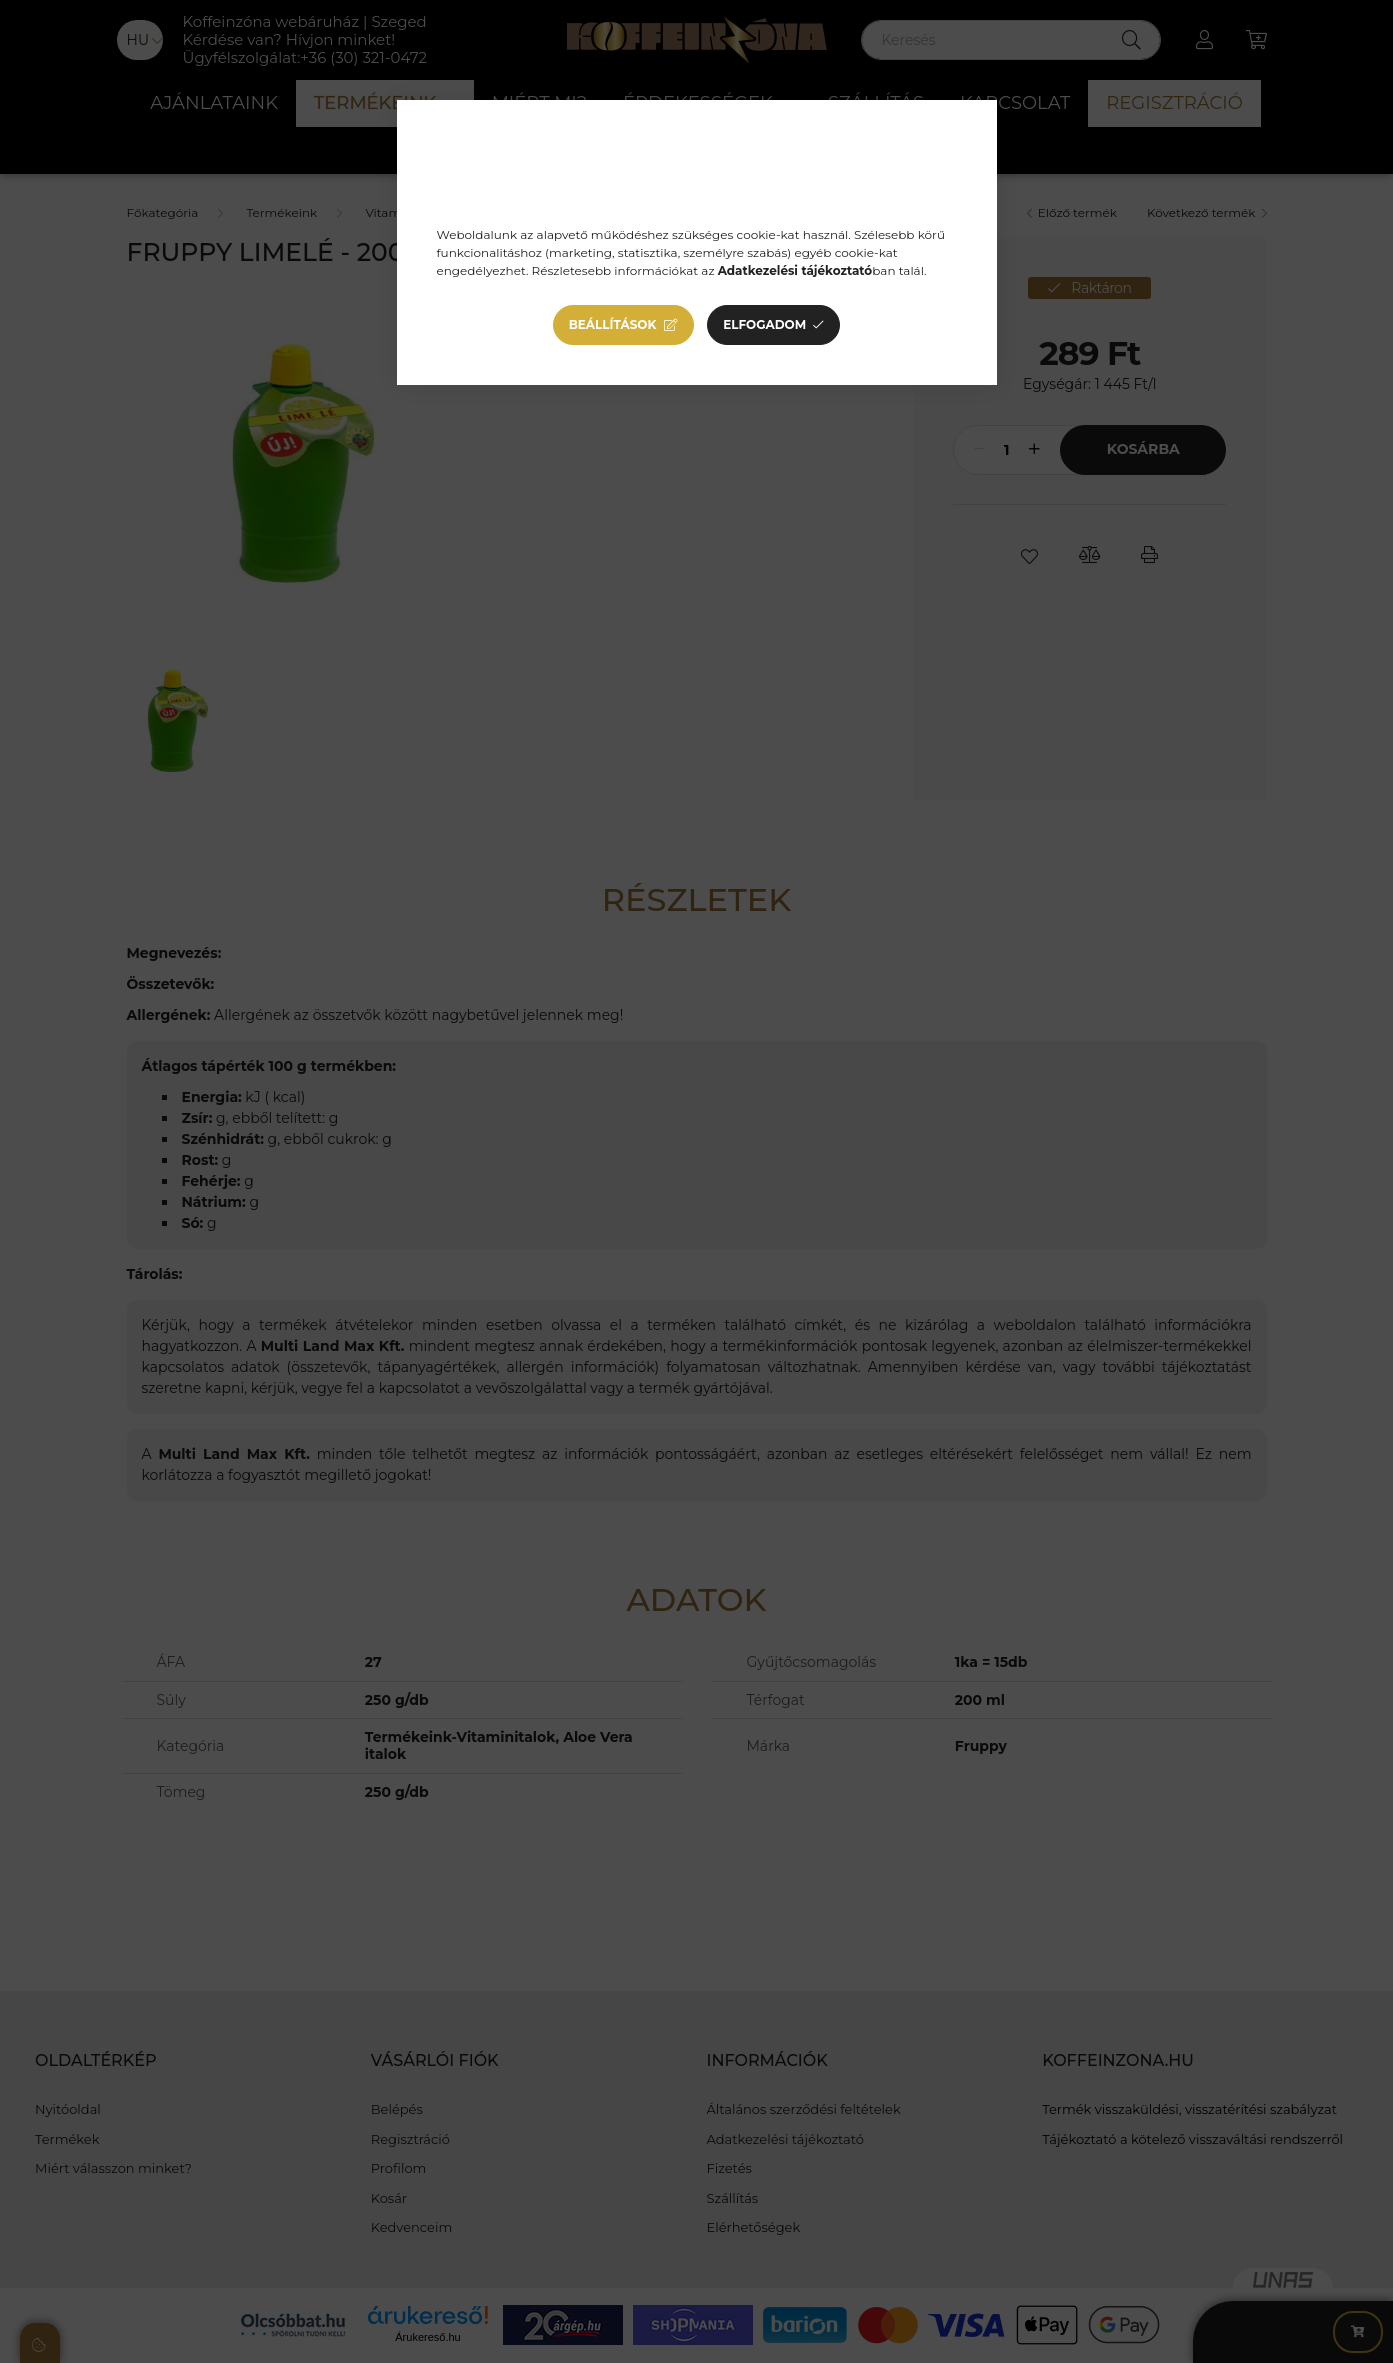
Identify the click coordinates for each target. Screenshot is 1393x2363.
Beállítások (613, 324)
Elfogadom (764, 324)
